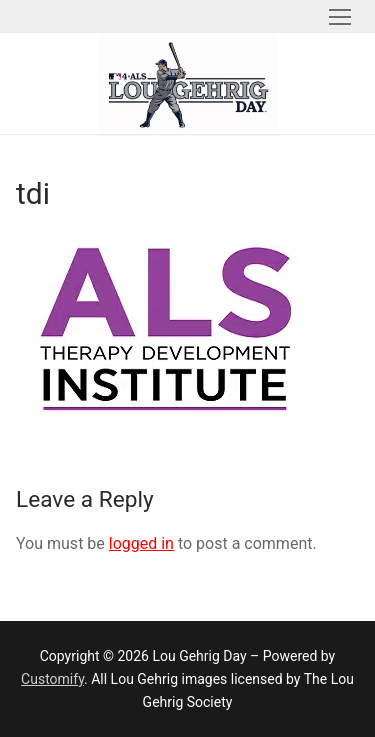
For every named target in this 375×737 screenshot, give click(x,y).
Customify (52, 679)
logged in (141, 543)
